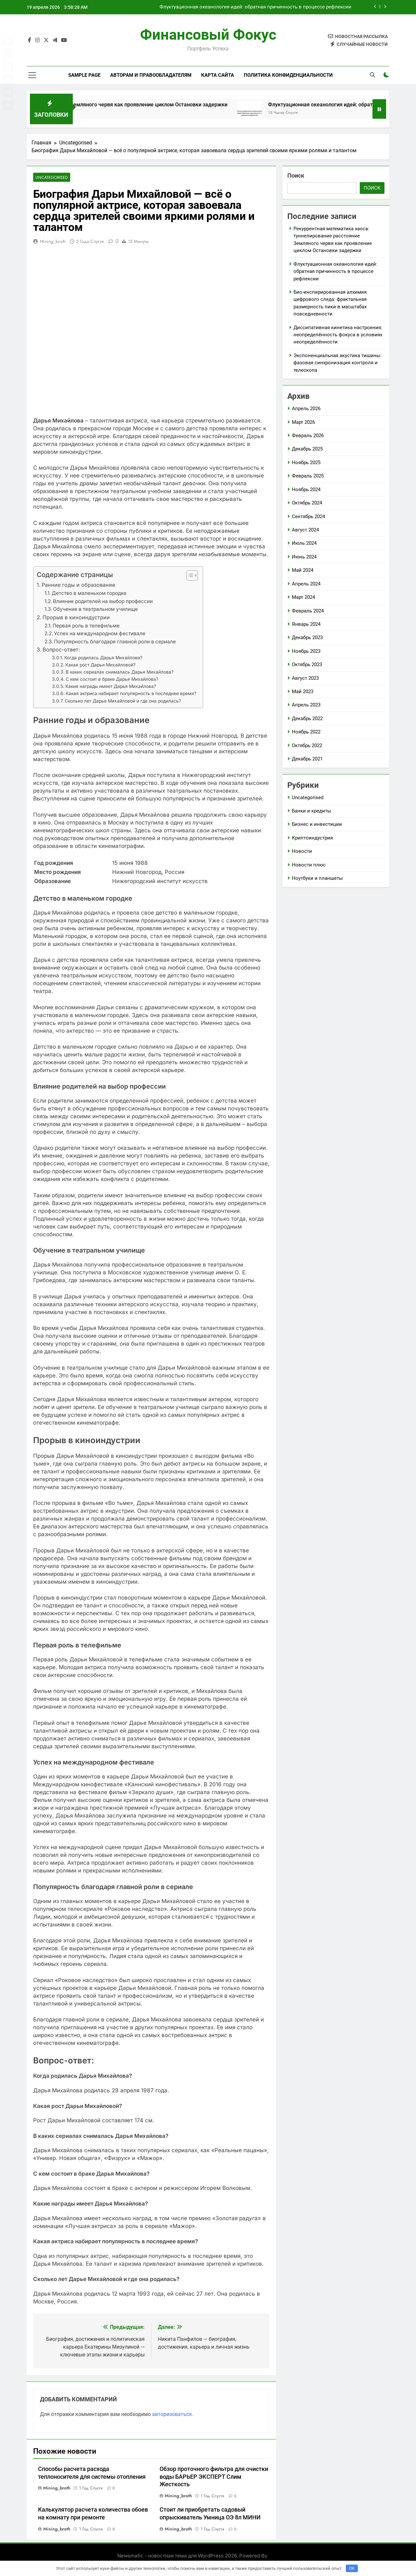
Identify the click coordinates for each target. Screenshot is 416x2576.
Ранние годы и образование (78, 585)
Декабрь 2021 (307, 759)
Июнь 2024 (304, 557)
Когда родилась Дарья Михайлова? (103, 658)
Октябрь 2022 (307, 745)
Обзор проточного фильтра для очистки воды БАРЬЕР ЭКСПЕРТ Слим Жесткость (214, 2477)
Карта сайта (217, 75)
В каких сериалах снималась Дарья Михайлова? (120, 672)
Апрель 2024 (306, 584)
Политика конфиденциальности (288, 75)
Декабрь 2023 (307, 637)
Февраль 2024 (308, 611)
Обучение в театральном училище (95, 609)
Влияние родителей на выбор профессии (103, 601)
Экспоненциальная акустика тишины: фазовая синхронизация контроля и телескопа (337, 363)
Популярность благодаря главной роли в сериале (115, 641)
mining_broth (53, 241)
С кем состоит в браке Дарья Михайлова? (112, 679)
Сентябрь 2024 (308, 516)
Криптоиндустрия (312, 838)
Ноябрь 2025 (306, 462)
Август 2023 (305, 678)
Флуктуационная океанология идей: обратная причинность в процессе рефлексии (255, 7)
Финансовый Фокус (208, 34)
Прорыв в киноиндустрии (76, 617)
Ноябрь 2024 (306, 489)
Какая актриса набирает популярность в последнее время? (131, 693)
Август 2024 (305, 530)
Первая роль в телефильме (86, 626)
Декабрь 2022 (307, 718)
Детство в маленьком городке (89, 593)
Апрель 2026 (306, 408)
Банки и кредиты (311, 811)
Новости (302, 851)
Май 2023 (302, 691)
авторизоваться (172, 2414)
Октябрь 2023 (307, 664)
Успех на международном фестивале (99, 634)
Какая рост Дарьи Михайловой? (100, 665)
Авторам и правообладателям (150, 75)
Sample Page (84, 75)
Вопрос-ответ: (61, 650)
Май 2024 (302, 570)
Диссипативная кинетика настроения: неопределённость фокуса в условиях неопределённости (337, 335)
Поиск (295, 175)
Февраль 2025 (308, 476)
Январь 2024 (306, 624)
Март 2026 (303, 422)
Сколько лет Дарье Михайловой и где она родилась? (123, 701)
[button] (189, 575)
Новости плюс (309, 865)
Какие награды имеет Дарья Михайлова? (110, 686)
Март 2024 (303, 597)
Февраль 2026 (308, 435)
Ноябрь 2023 (306, 651)
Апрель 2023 (306, 705)
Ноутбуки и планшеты (317, 878)
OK (352, 2568)
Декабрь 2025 (307, 449)
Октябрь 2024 (307, 503)
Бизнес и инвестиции (317, 824)
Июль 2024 (304, 543)
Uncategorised (50, 177)
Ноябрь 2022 (306, 732)
